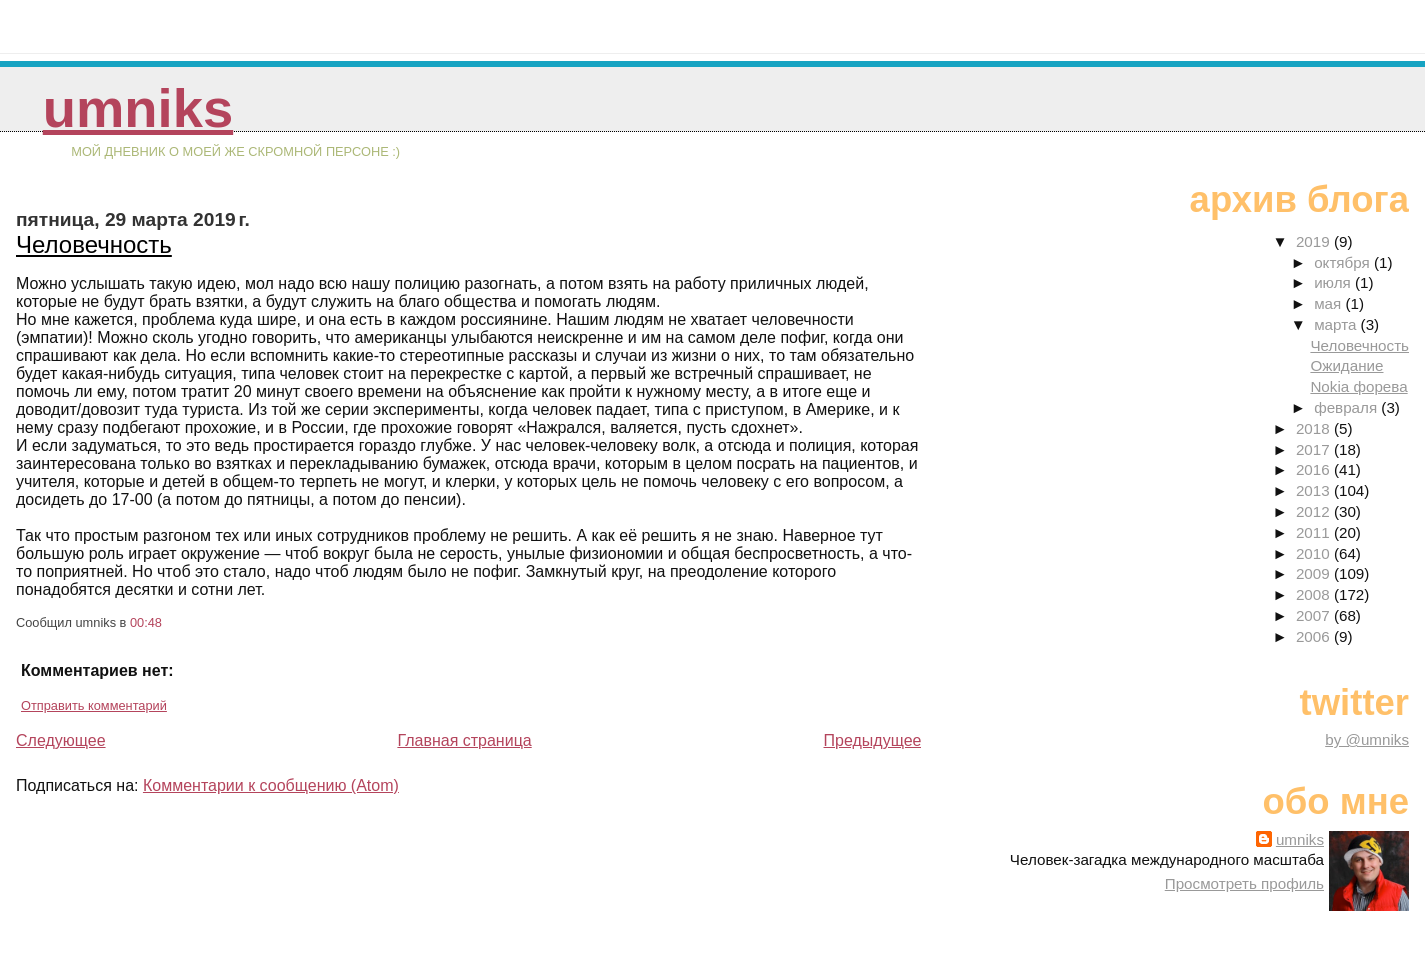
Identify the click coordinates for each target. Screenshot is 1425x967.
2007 (1315, 615)
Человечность (94, 244)
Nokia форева (1358, 386)
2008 (1315, 594)
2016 (1315, 469)
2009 (1315, 573)
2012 (1315, 511)
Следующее (61, 740)
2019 (1315, 241)
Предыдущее (873, 740)
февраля (1347, 407)
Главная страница (464, 740)
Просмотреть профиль (1244, 883)
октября (1344, 262)
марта (1337, 324)
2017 (1315, 449)
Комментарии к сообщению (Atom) (271, 785)
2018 (1315, 428)
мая (1329, 303)
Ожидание (1346, 365)
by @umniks (1367, 739)
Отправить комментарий (94, 705)
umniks (138, 108)
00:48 (146, 622)
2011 (1315, 532)
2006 (1315, 636)
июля (1334, 282)
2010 (1315, 553)
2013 (1315, 490)
